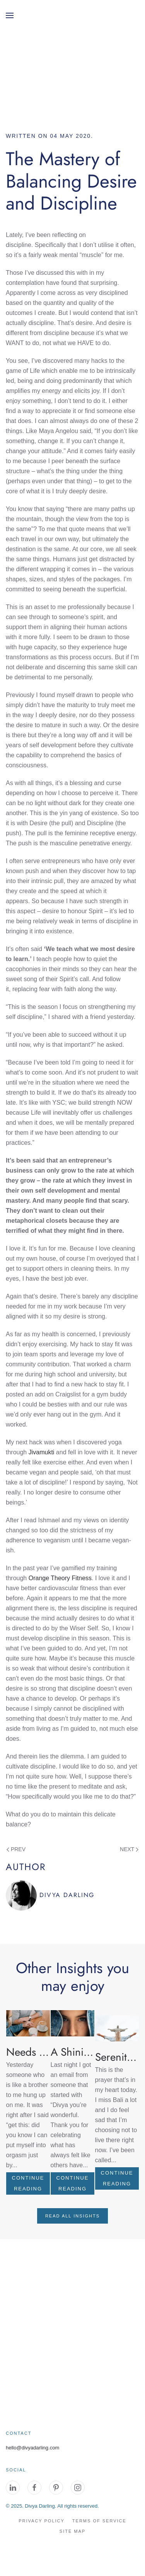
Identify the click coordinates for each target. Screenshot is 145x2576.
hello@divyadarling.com (32, 2448)
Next (129, 1849)
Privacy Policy (42, 2520)
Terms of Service (99, 2520)
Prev (16, 1849)
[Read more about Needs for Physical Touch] (28, 2023)
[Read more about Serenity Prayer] (117, 2028)
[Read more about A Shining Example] (73, 2023)
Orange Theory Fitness (60, 1578)
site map (72, 2531)
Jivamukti (42, 1452)
